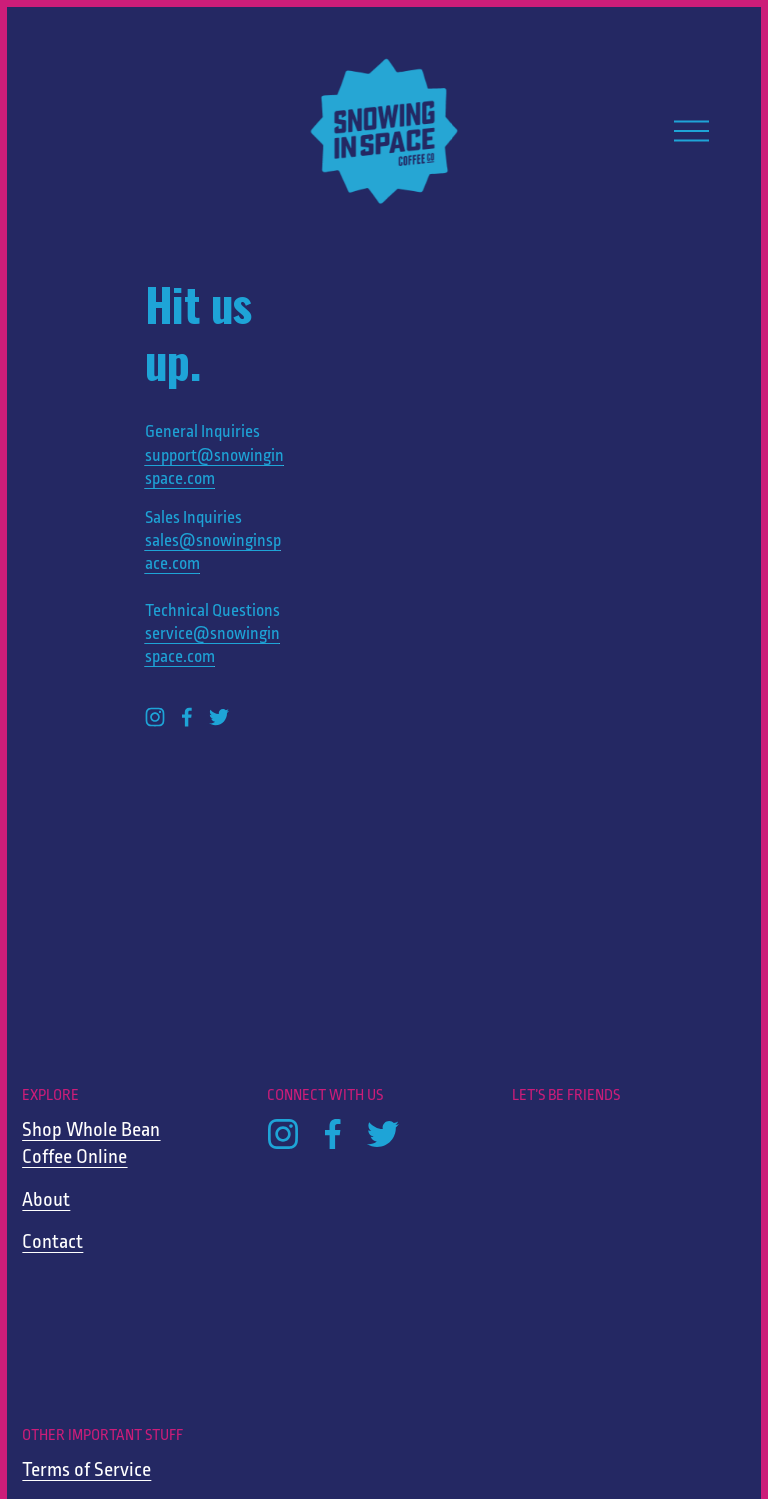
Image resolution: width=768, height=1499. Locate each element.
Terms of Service (86, 1470)
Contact (52, 1242)
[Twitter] (219, 717)
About (46, 1200)
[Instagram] (155, 717)
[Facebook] (187, 717)
